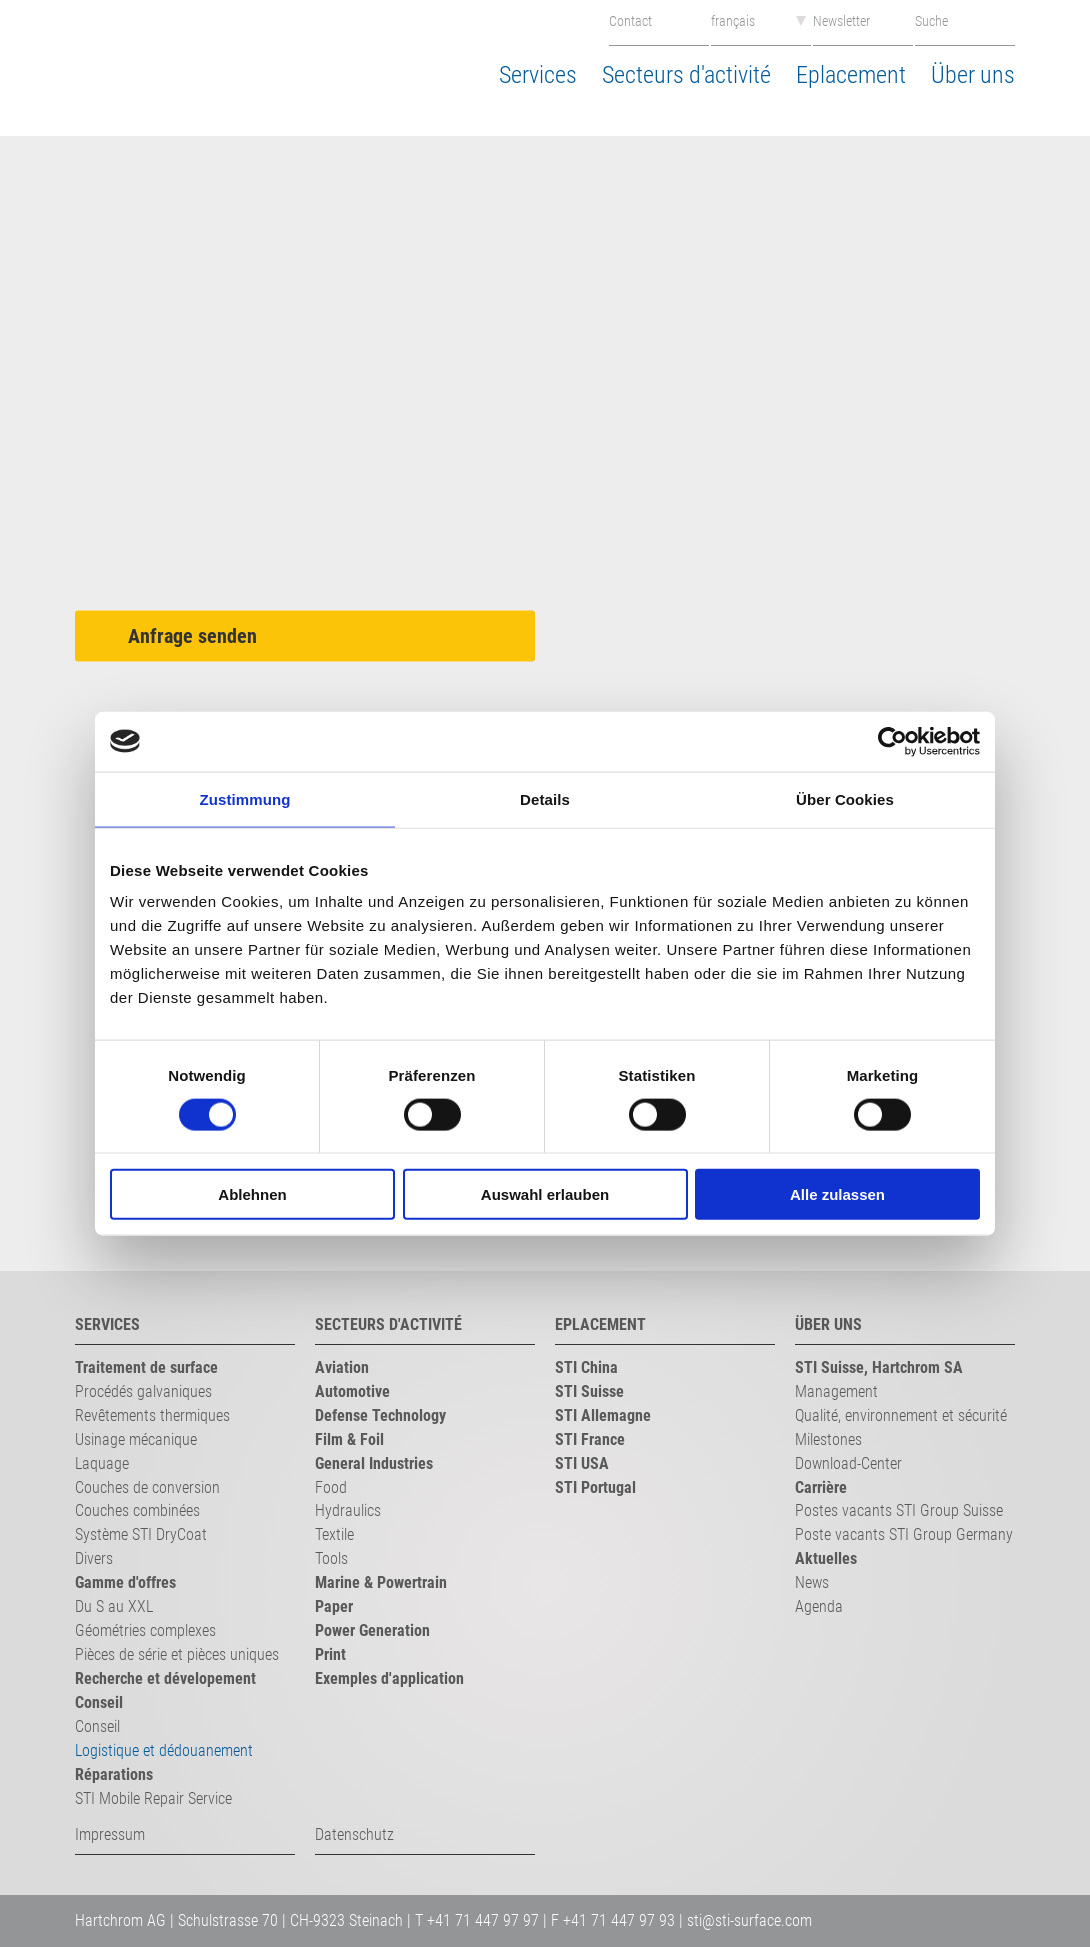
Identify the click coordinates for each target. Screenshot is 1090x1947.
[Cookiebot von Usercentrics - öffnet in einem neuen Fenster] (892, 741)
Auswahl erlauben (545, 1194)
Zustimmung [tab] (245, 798)
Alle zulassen (837, 1194)
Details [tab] (545, 798)
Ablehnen (252, 1194)
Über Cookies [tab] (845, 798)
